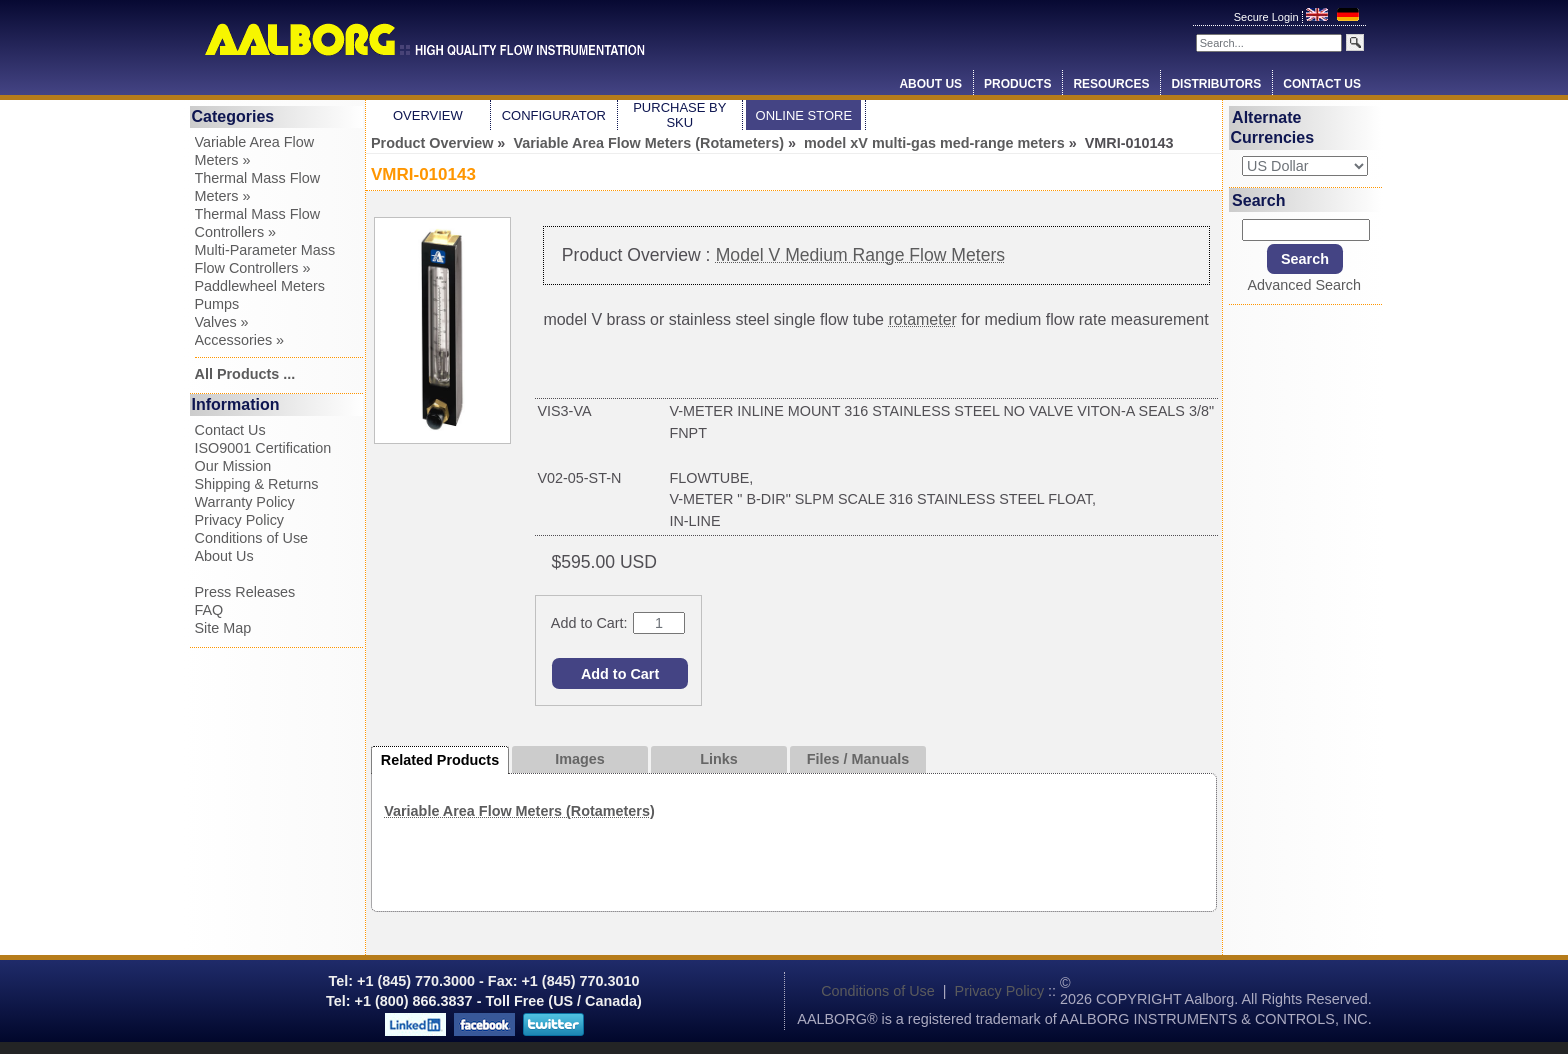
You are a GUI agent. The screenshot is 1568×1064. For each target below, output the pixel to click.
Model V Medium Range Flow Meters (860, 255)
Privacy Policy (240, 520)
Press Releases (245, 592)
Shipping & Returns (257, 484)
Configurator (554, 115)
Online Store (804, 115)
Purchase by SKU (679, 115)
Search (1258, 199)
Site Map (223, 628)
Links (719, 759)
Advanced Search (1304, 285)
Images (580, 759)
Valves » (222, 322)
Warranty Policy (245, 502)
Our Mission (233, 466)
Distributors (1216, 84)
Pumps (217, 304)
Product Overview (432, 143)
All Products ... (245, 374)
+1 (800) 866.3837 (414, 1001)
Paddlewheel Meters (260, 286)
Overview (428, 115)
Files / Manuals (858, 759)
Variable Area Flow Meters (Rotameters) (648, 143)
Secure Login (1268, 17)
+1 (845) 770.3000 (414, 981)
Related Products (440, 760)
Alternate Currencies (1273, 127)
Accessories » (240, 340)
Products (1017, 84)
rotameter (922, 319)
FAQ (209, 610)
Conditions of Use (252, 538)
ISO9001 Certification (263, 448)
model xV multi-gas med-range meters (934, 143)
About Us (930, 84)
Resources (1111, 84)
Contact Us (1322, 84)
